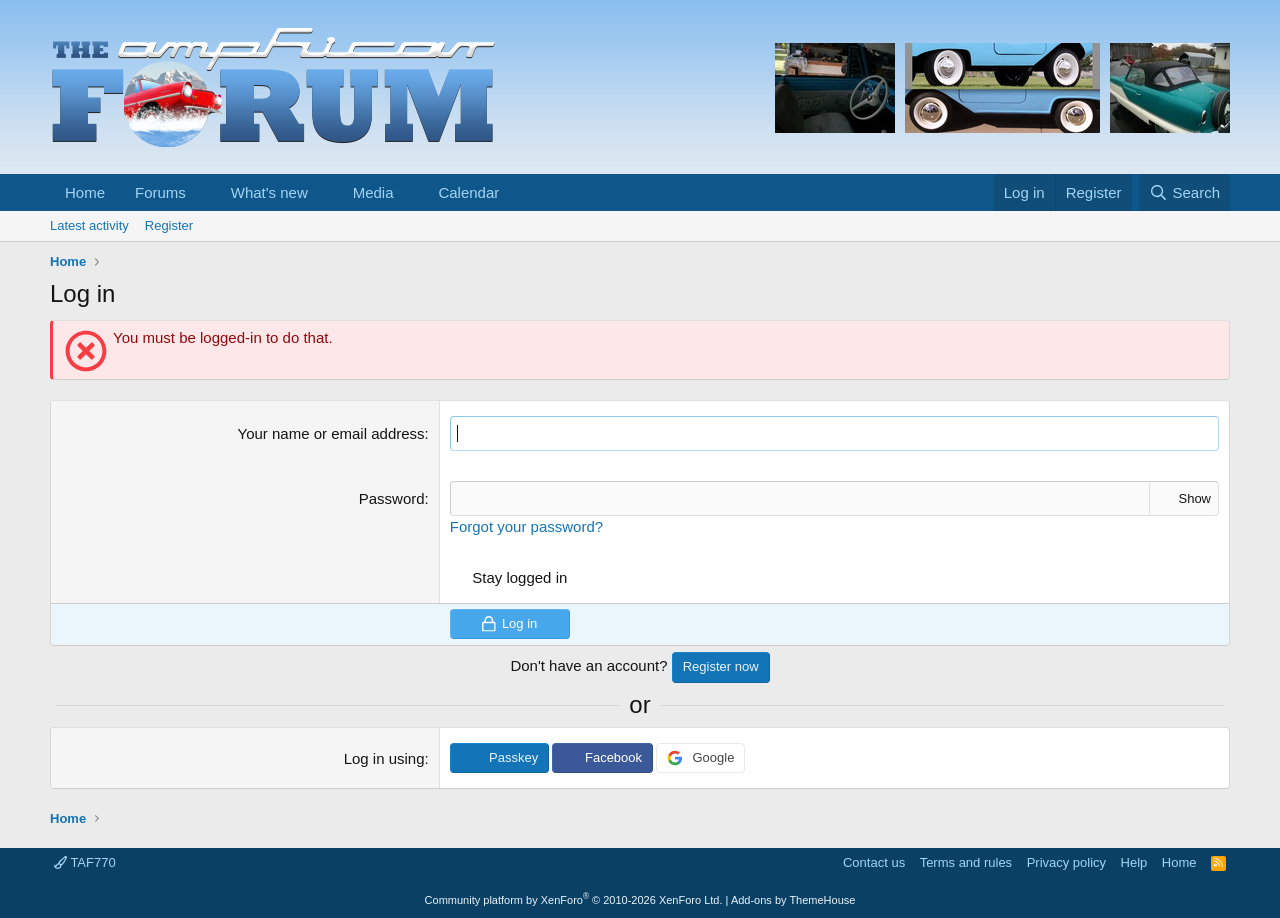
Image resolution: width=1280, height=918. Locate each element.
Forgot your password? (526, 526)
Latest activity (89, 225)
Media (373, 192)
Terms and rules (966, 862)
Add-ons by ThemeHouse (793, 900)
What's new (269, 192)
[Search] (1184, 192)
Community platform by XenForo (574, 900)
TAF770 (85, 862)
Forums (160, 192)
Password (392, 498)
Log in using (384, 758)
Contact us (874, 862)
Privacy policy (1066, 862)
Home (85, 192)
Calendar (468, 192)
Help (1134, 862)
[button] (202, 192)
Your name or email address (331, 433)
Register (169, 225)
